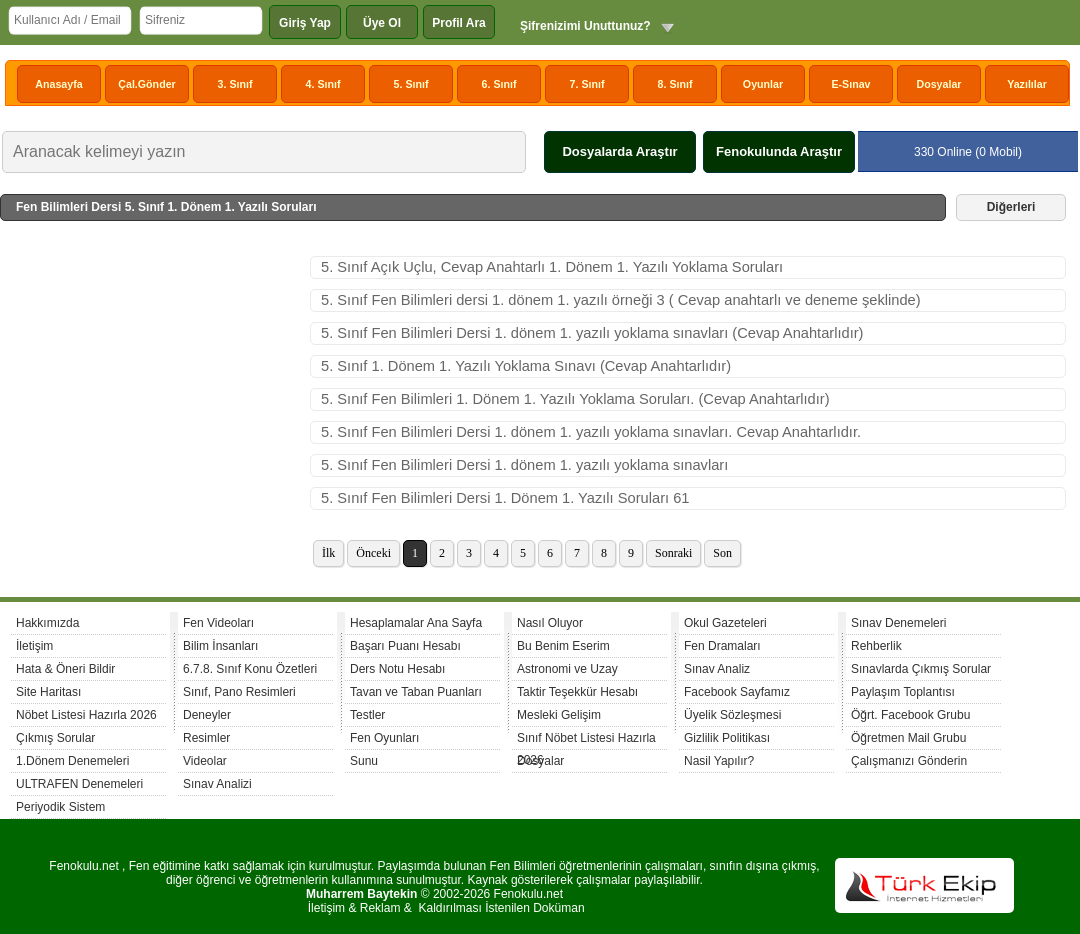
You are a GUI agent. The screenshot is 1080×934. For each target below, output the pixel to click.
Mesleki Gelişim (559, 715)
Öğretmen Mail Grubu (908, 738)
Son (722, 553)
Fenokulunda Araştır (779, 151)
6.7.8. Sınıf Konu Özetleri (250, 669)
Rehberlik (876, 646)
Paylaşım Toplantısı (903, 692)
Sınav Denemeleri (898, 623)
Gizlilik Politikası (727, 738)
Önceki (373, 553)
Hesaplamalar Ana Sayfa (416, 623)
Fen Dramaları (722, 646)
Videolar (205, 761)
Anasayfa (58, 84)
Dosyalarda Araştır (619, 151)
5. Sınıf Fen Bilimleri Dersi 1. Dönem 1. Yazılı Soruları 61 (505, 498)
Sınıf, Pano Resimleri (239, 692)
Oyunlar (763, 84)
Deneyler (207, 715)
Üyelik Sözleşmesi (732, 715)
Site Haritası (48, 692)
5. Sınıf (411, 84)
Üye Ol (382, 23)
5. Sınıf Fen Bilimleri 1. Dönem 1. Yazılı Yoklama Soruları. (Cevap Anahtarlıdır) (575, 399)
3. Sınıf (235, 84)
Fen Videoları (218, 623)
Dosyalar (938, 84)
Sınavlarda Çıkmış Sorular (921, 669)
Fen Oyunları (384, 738)
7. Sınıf (587, 84)
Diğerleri (1011, 207)
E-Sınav (850, 84)
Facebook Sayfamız (737, 692)
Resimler (206, 738)
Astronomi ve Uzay (567, 669)
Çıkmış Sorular (55, 738)
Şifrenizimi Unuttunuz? (585, 26)
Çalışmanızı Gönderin (909, 761)
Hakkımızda (47, 623)
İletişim (34, 646)
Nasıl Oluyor (550, 623)
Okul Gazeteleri (725, 623)
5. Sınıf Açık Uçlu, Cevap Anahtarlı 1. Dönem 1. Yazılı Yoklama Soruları (552, 267)
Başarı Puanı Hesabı (405, 646)
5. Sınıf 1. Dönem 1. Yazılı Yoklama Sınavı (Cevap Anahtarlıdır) (526, 366)
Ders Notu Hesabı (397, 669)
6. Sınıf (499, 84)
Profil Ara (459, 23)
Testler (367, 715)
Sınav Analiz (717, 669)
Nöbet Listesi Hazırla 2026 (86, 715)
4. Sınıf (323, 84)
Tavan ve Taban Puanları (416, 692)
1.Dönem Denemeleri (72, 761)
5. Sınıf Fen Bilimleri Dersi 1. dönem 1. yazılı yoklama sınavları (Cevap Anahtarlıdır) (592, 333)
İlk (328, 553)
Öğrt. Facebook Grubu (910, 715)
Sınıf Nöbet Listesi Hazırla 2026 (586, 740)
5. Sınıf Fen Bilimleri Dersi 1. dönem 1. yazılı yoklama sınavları (524, 465)
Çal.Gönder (146, 84)
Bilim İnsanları (220, 646)
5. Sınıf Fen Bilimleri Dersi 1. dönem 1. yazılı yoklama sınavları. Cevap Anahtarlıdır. (591, 432)
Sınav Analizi (217, 784)
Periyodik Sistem (60, 807)
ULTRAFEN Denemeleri (79, 784)
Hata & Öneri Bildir (65, 669)
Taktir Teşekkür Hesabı (577, 692)
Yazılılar (1027, 84)
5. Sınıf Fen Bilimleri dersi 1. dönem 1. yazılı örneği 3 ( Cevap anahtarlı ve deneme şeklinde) (621, 300)
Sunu (364, 761)
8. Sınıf (675, 84)
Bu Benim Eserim (563, 646)
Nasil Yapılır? (719, 761)
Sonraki (673, 553)
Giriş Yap (305, 23)
